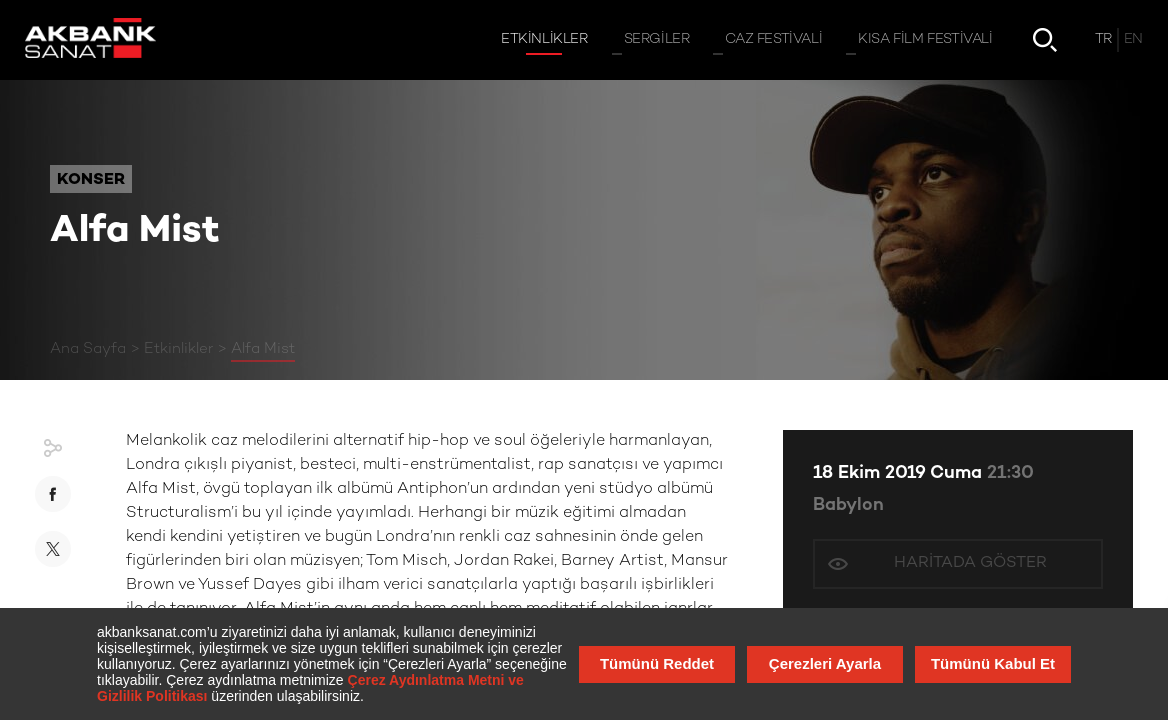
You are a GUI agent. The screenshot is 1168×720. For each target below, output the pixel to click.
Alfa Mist (263, 349)
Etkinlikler (178, 349)
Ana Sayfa (88, 349)
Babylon (848, 505)
